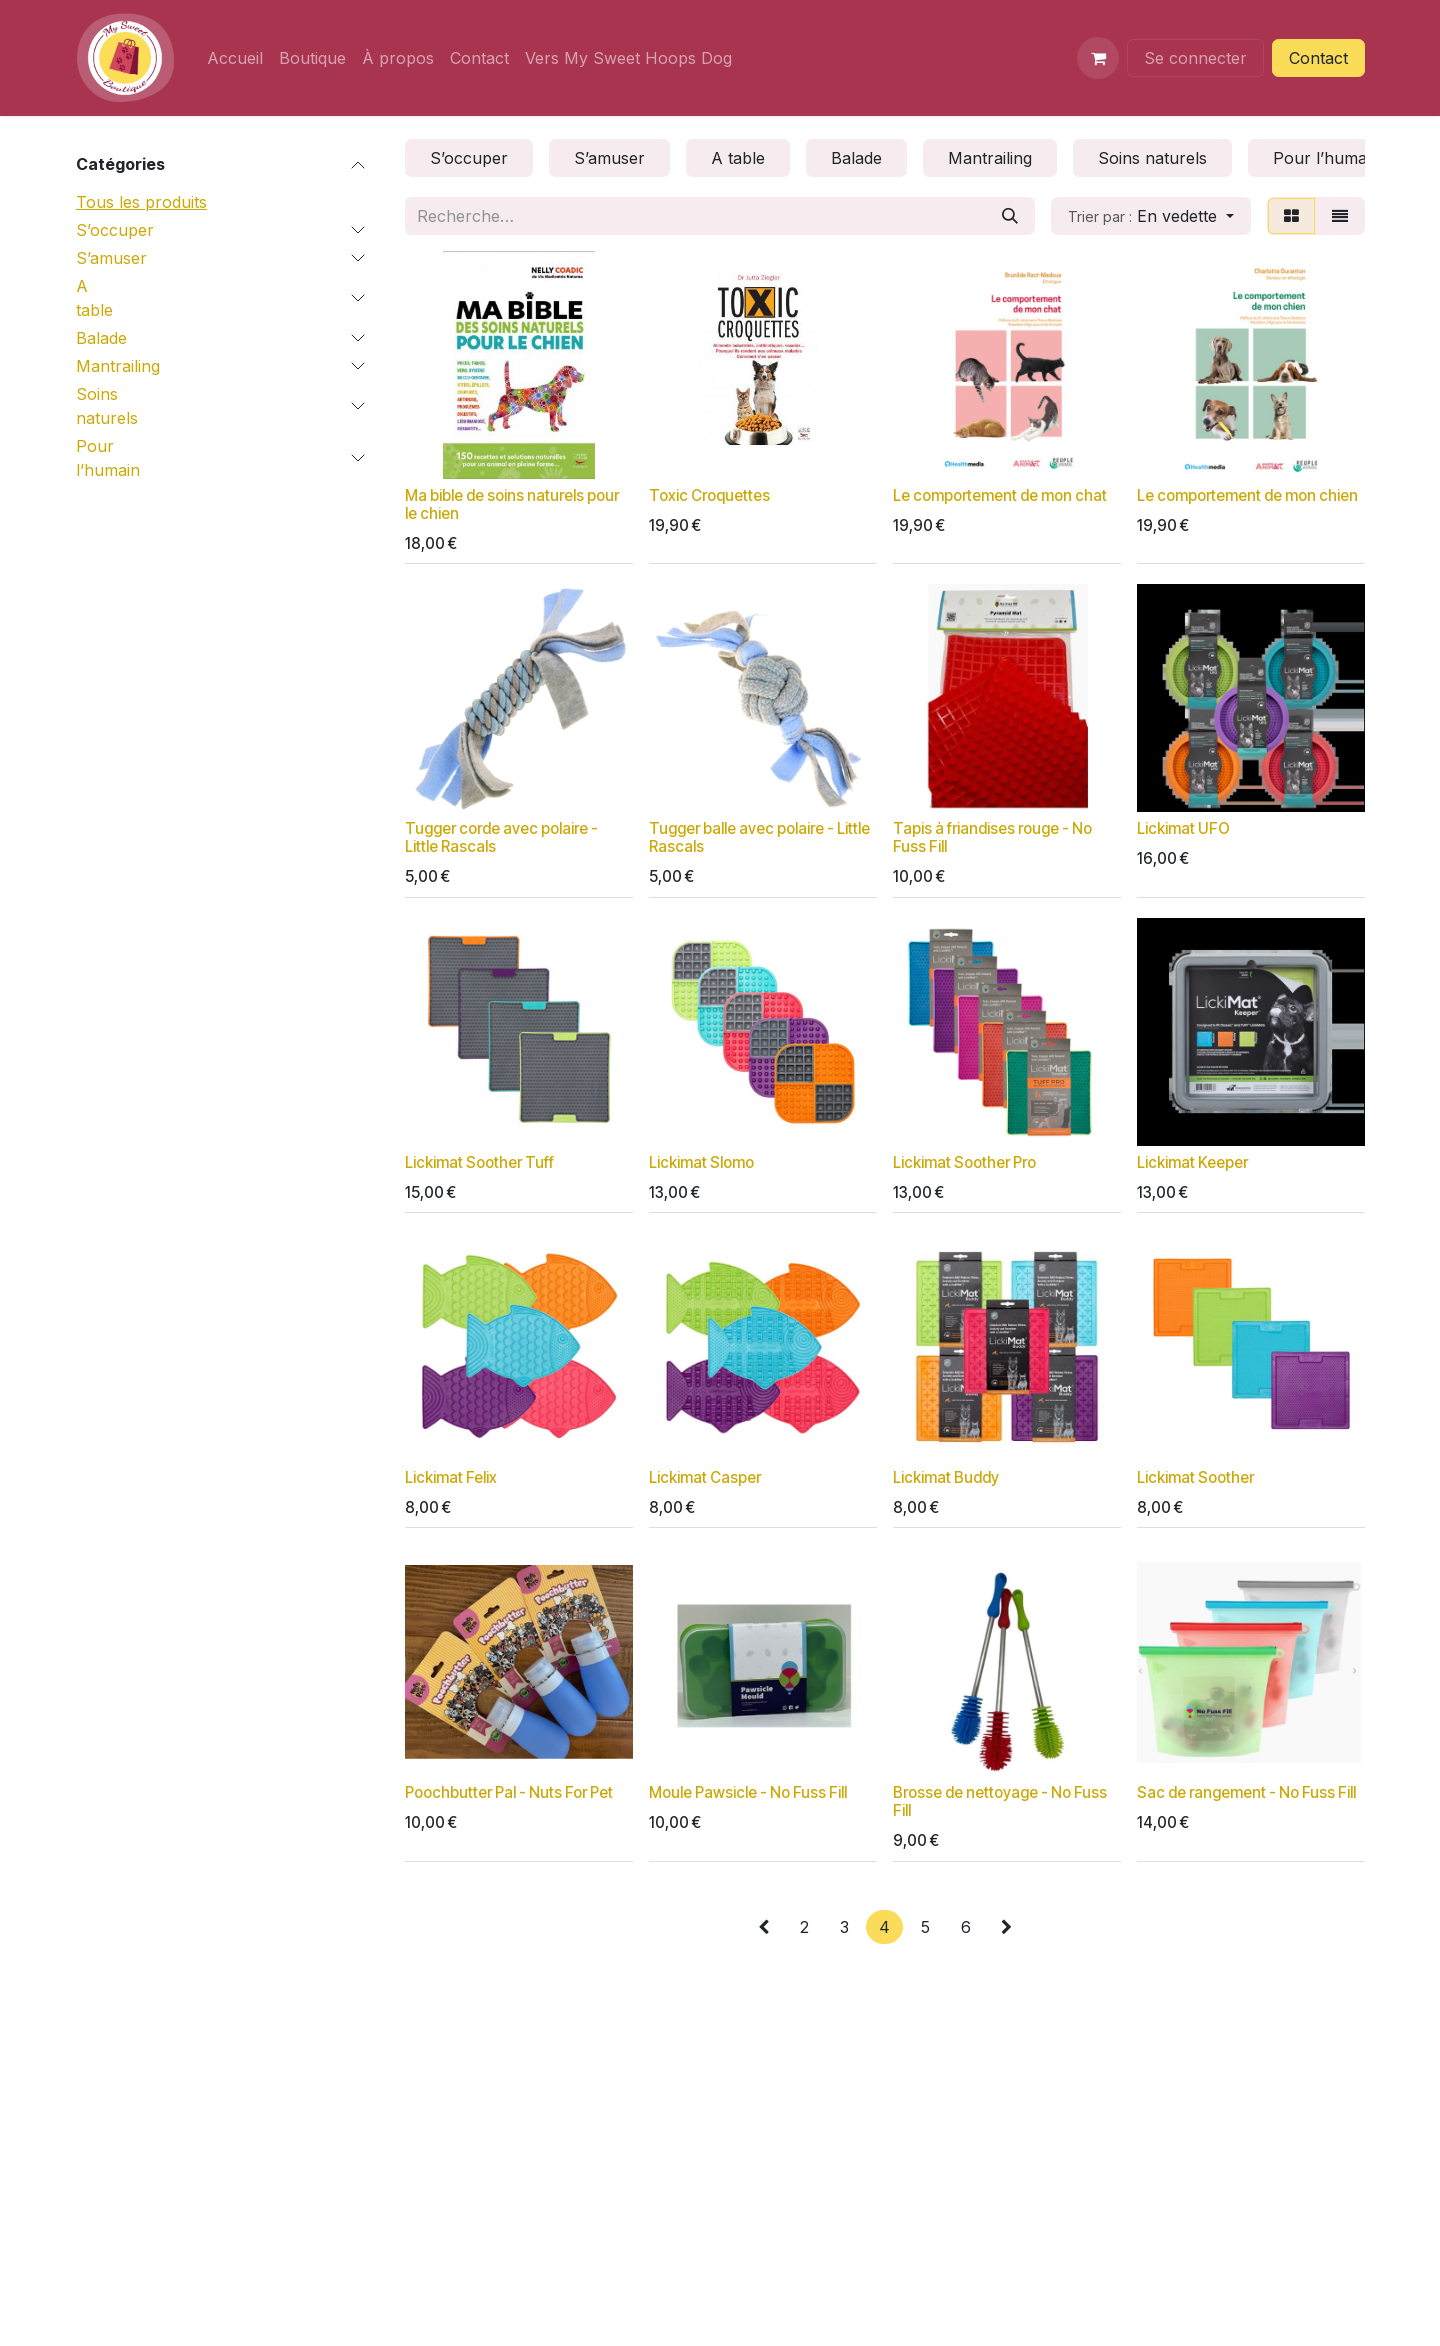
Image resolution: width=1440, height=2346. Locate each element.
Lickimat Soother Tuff (479, 1162)
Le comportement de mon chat (1000, 495)
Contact (1318, 58)
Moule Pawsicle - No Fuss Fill (748, 1792)
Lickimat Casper (705, 1477)
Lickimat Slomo (701, 1162)
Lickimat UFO (1183, 828)
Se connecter (1195, 58)
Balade (101, 338)
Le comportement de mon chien (1247, 495)
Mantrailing (118, 366)
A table (94, 298)
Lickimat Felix (451, 1477)
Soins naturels (107, 406)
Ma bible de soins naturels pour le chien (512, 504)
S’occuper (115, 230)
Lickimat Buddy (946, 1477)
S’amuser (111, 258)
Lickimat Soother (1195, 1477)
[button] (1151, 216)
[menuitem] (235, 58)
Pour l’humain (108, 458)
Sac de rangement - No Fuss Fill (1246, 1792)
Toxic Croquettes (709, 495)
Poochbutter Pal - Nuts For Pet (509, 1792)
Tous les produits (141, 202)
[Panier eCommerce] (1098, 58)
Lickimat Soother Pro (964, 1162)
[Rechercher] (1010, 216)
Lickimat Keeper (1192, 1162)
